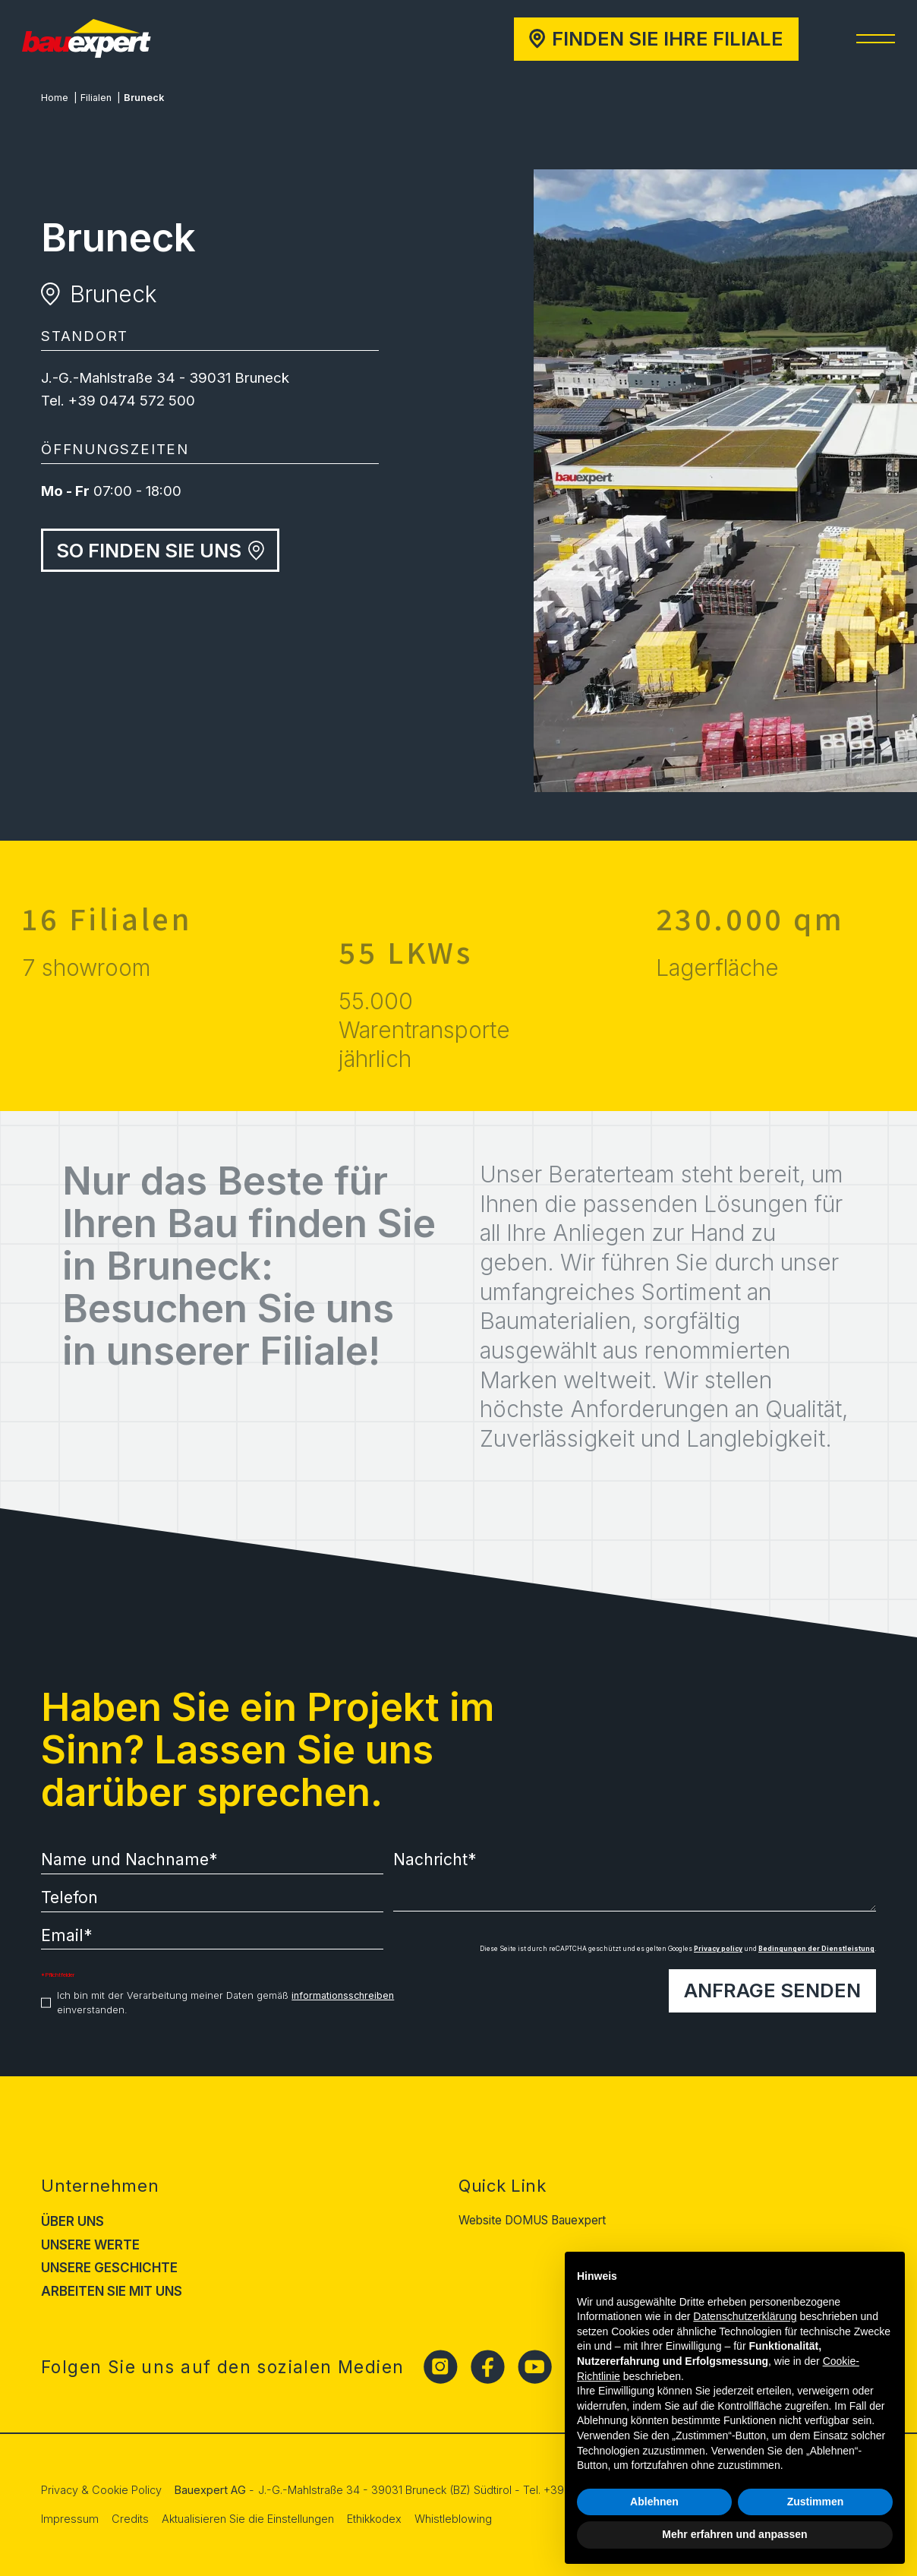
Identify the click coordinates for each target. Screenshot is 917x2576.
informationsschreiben (342, 1995)
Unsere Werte (90, 2244)
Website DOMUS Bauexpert (532, 2220)
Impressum (70, 2518)
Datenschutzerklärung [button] (744, 2316)
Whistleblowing (453, 2518)
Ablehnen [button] (654, 2502)
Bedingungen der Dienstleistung (816, 1949)
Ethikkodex (374, 2518)
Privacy (59, 2489)
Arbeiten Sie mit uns (111, 2291)
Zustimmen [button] (815, 2502)
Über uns (72, 2221)
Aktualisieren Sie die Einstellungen (248, 2518)
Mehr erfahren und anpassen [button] (734, 2534)
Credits (130, 2518)
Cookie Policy (127, 2489)
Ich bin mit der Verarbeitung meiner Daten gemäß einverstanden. (225, 2003)
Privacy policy (718, 1949)
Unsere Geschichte (109, 2267)
